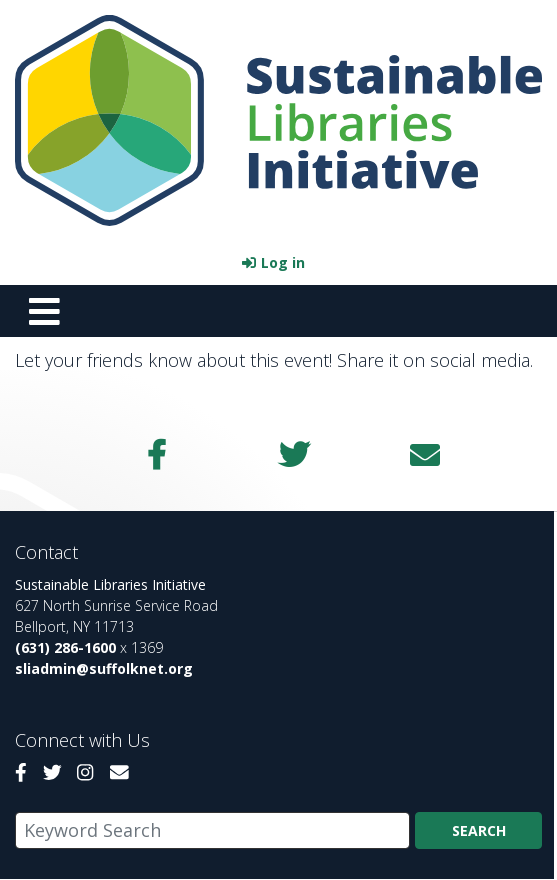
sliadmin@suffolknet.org (104, 668)
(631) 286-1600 (65, 647)
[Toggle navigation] (44, 311)
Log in (283, 262)
